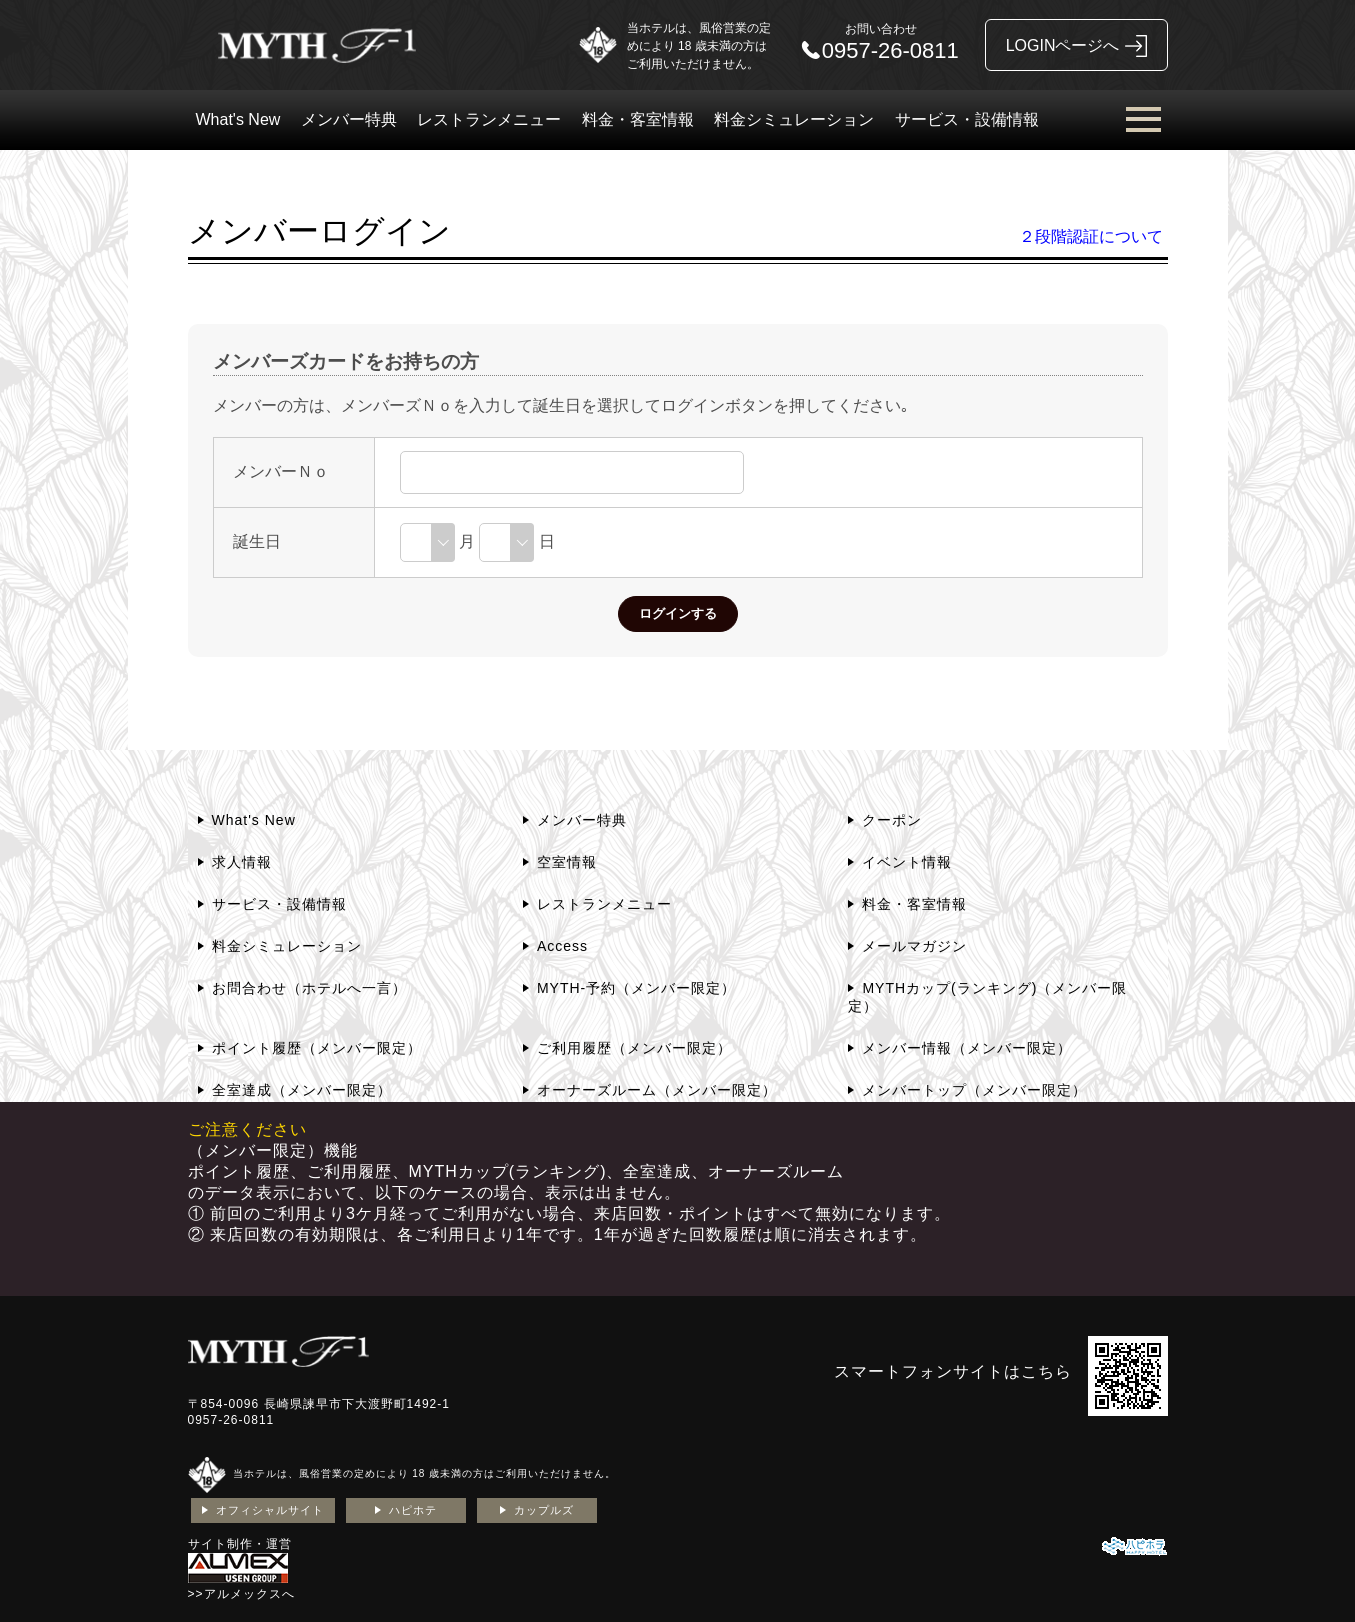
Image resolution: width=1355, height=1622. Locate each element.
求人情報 (242, 862)
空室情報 (567, 862)
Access (562, 946)
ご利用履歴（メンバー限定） (634, 1048)
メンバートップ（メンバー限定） (974, 1090)
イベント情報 (907, 862)
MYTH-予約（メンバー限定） (636, 988)
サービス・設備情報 (967, 119)
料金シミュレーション (794, 119)
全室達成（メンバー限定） (302, 1090)
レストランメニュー (489, 119)
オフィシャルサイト (270, 1510)
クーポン (892, 820)
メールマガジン (914, 946)
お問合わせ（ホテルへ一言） (309, 988)
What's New (238, 119)
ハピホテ (413, 1510)
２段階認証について (1091, 236)
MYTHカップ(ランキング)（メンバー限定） (987, 997)
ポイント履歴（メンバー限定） (317, 1048)
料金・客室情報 (638, 119)
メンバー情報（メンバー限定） (967, 1048)
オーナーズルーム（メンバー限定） (657, 1090)
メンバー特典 (349, 119)
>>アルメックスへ (241, 1594)
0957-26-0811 (231, 1420)
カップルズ (544, 1510)
